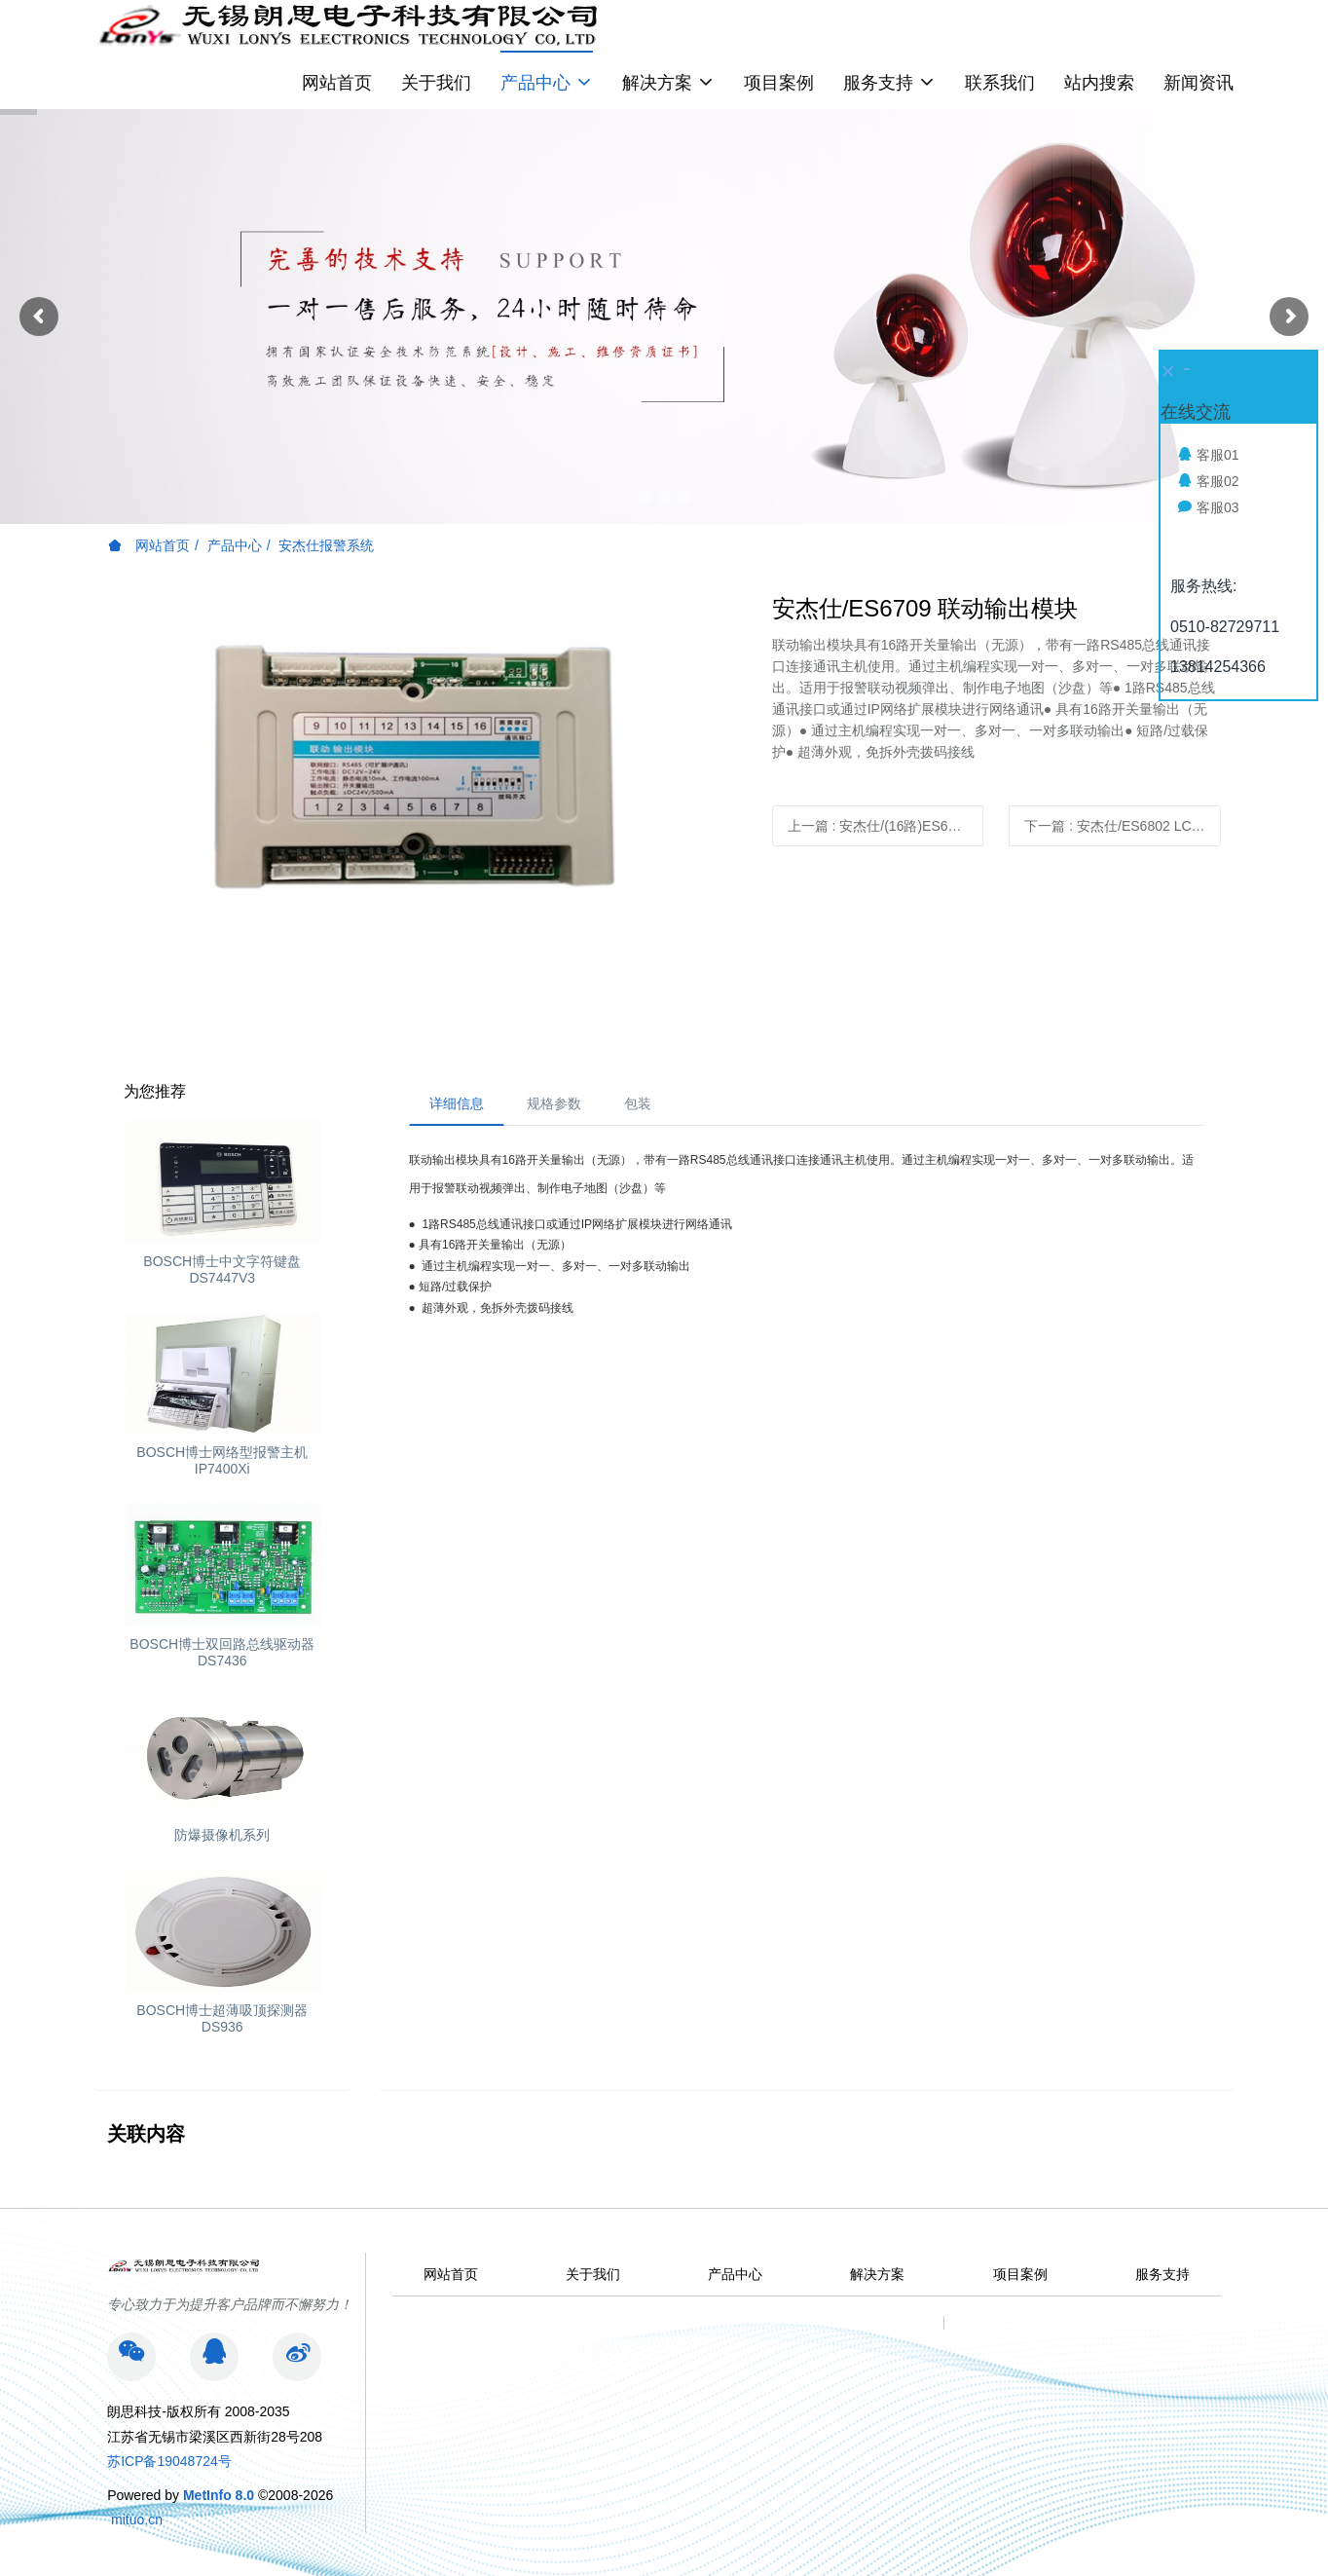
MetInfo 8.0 (218, 2495)
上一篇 (886, 826)
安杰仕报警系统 (326, 545)
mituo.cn (137, 2519)
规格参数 (554, 1103)
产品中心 (234, 545)
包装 (637, 1103)
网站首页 (337, 83)
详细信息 (456, 1103)
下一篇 (1122, 826)
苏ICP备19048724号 (169, 2461)
